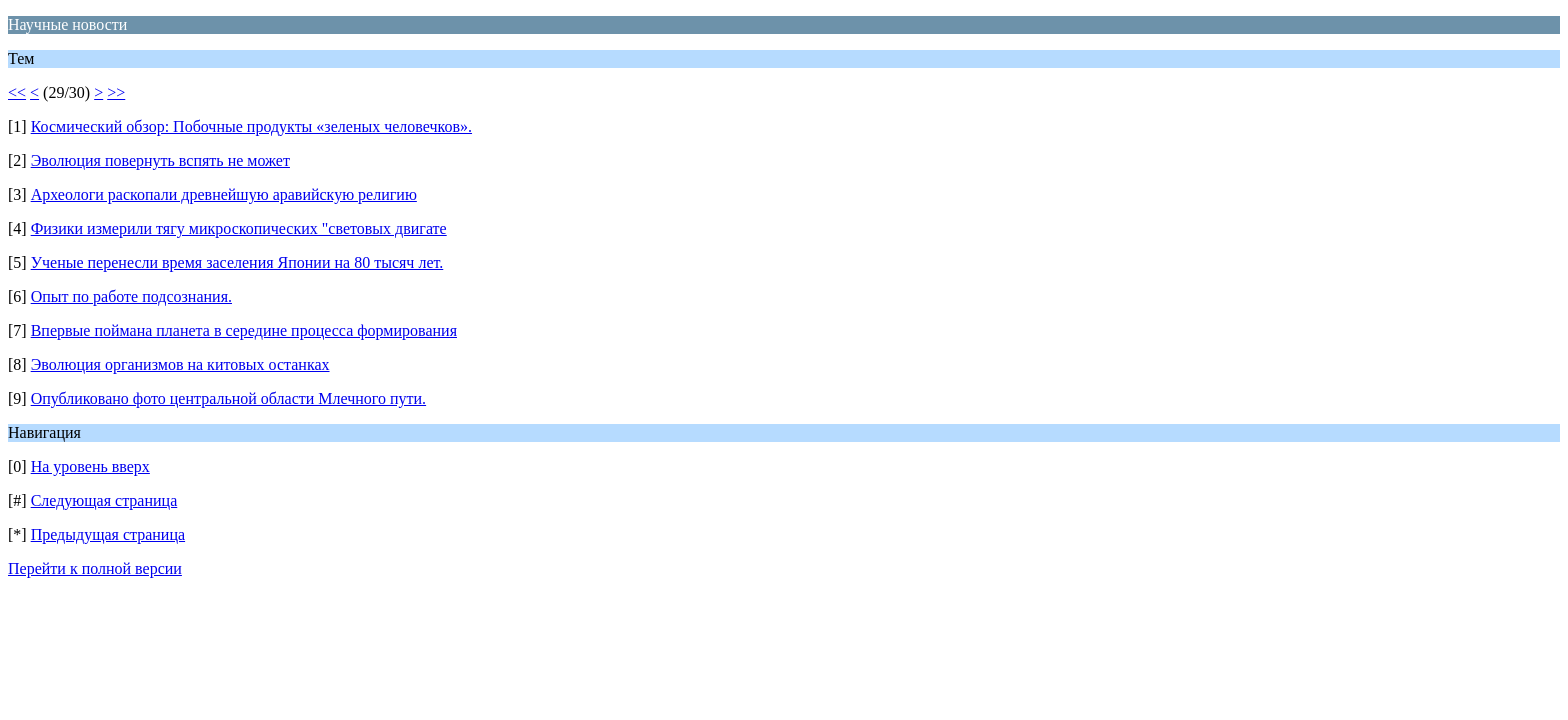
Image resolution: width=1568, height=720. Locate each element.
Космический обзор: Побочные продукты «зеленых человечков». (251, 126)
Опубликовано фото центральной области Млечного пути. (228, 398)
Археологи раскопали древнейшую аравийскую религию (224, 194)
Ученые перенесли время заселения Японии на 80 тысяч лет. (237, 262)
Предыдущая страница (108, 534)
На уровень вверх (90, 466)
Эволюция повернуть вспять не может (160, 160)
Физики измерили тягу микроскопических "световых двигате (239, 228)
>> (116, 92)
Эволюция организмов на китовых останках (180, 364)
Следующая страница (104, 500)
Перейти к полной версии (95, 568)
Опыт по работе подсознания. (131, 296)
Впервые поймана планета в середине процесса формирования (244, 330)
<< (17, 92)
